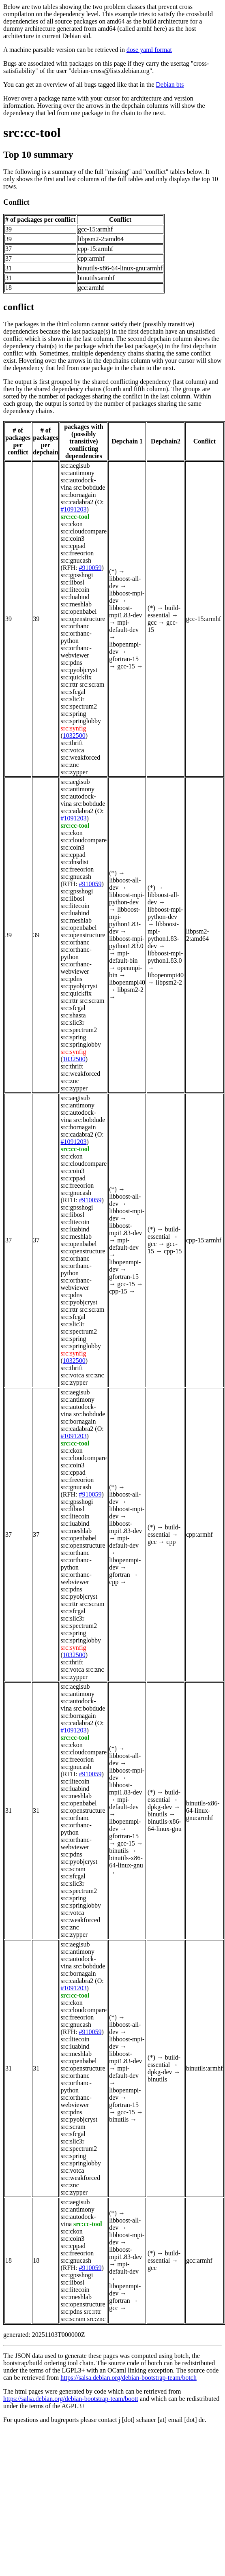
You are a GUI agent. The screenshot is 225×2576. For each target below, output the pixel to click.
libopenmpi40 (127, 982)
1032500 (74, 735)
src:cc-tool (32, 132)
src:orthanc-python (75, 637)
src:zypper (74, 772)
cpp (113, 1581)
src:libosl (72, 582)
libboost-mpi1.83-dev (125, 611)
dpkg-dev (160, 1806)
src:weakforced (80, 757)
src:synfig (73, 728)
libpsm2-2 (130, 989)
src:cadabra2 (76, 502)
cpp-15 (118, 1291)
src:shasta (73, 1015)
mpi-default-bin (123, 957)
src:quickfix (75, 677)
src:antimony (77, 472)
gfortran (119, 1574)
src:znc (69, 764)
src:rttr (69, 684)
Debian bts (170, 84)
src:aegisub (75, 465)
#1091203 (73, 509)
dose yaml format (149, 49)
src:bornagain (78, 494)
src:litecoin (74, 589)
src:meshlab (75, 604)
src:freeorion (77, 553)
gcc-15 (126, 666)
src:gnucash (75, 560)
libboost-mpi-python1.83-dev (125, 920)
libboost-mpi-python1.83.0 (126, 942)
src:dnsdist (74, 862)
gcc (152, 622)
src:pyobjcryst (78, 669)
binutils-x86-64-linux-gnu (126, 1861)
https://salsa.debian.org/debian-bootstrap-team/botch (128, 2377)
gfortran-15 (124, 658)
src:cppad (72, 545)
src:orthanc (74, 626)
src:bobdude (89, 487)
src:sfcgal (72, 691)
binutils (119, 1850)
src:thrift (71, 742)
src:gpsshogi (76, 575)
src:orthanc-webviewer (75, 652)
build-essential (164, 611)
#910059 (90, 567)
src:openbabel (78, 611)
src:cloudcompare (83, 531)
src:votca (72, 750)
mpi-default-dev (124, 626)
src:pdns (71, 662)
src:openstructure (82, 618)
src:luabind (74, 596)
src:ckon (71, 523)
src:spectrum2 (78, 706)
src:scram (91, 684)
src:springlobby (80, 720)
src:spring (73, 713)
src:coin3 (72, 538)
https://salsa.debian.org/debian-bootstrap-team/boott (70, 2398)
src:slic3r (72, 699)
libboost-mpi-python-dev (126, 898)
